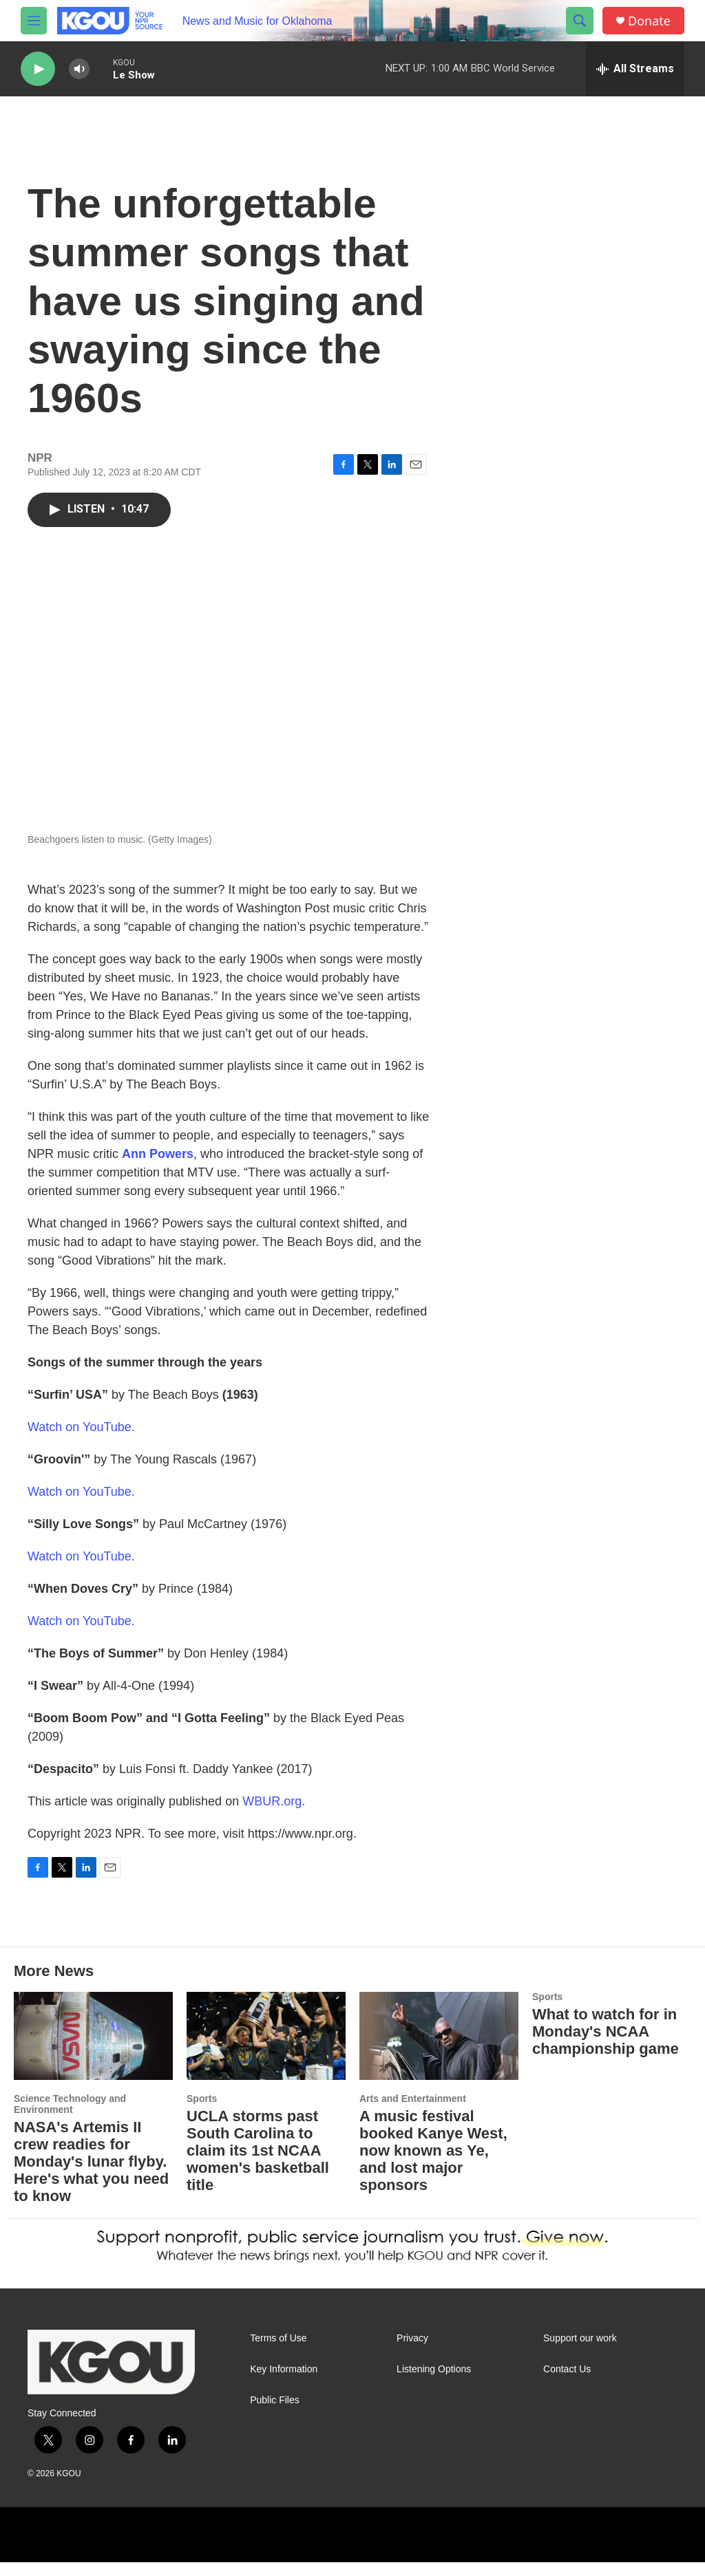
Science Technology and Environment (70, 2104)
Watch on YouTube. (81, 1427)
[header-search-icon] (579, 20)
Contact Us (567, 2369)
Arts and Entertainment (412, 2098)
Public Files (274, 2400)
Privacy (412, 2338)
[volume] (79, 69)
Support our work (580, 2338)
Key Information (283, 2369)
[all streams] (635, 68)
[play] (38, 69)
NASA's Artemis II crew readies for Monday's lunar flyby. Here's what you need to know (91, 2161)
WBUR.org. (273, 1801)
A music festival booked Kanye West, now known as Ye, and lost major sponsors (433, 2150)
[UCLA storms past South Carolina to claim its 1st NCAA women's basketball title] (266, 2036)
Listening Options (434, 2369)
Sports (202, 2098)
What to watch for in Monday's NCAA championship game (605, 2031)
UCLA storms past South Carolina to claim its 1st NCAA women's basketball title (258, 2150)
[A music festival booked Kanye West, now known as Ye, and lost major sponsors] (438, 2036)
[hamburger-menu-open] (34, 20)
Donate (649, 21)
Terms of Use (278, 2338)
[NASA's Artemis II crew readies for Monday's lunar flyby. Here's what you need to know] (93, 2036)
